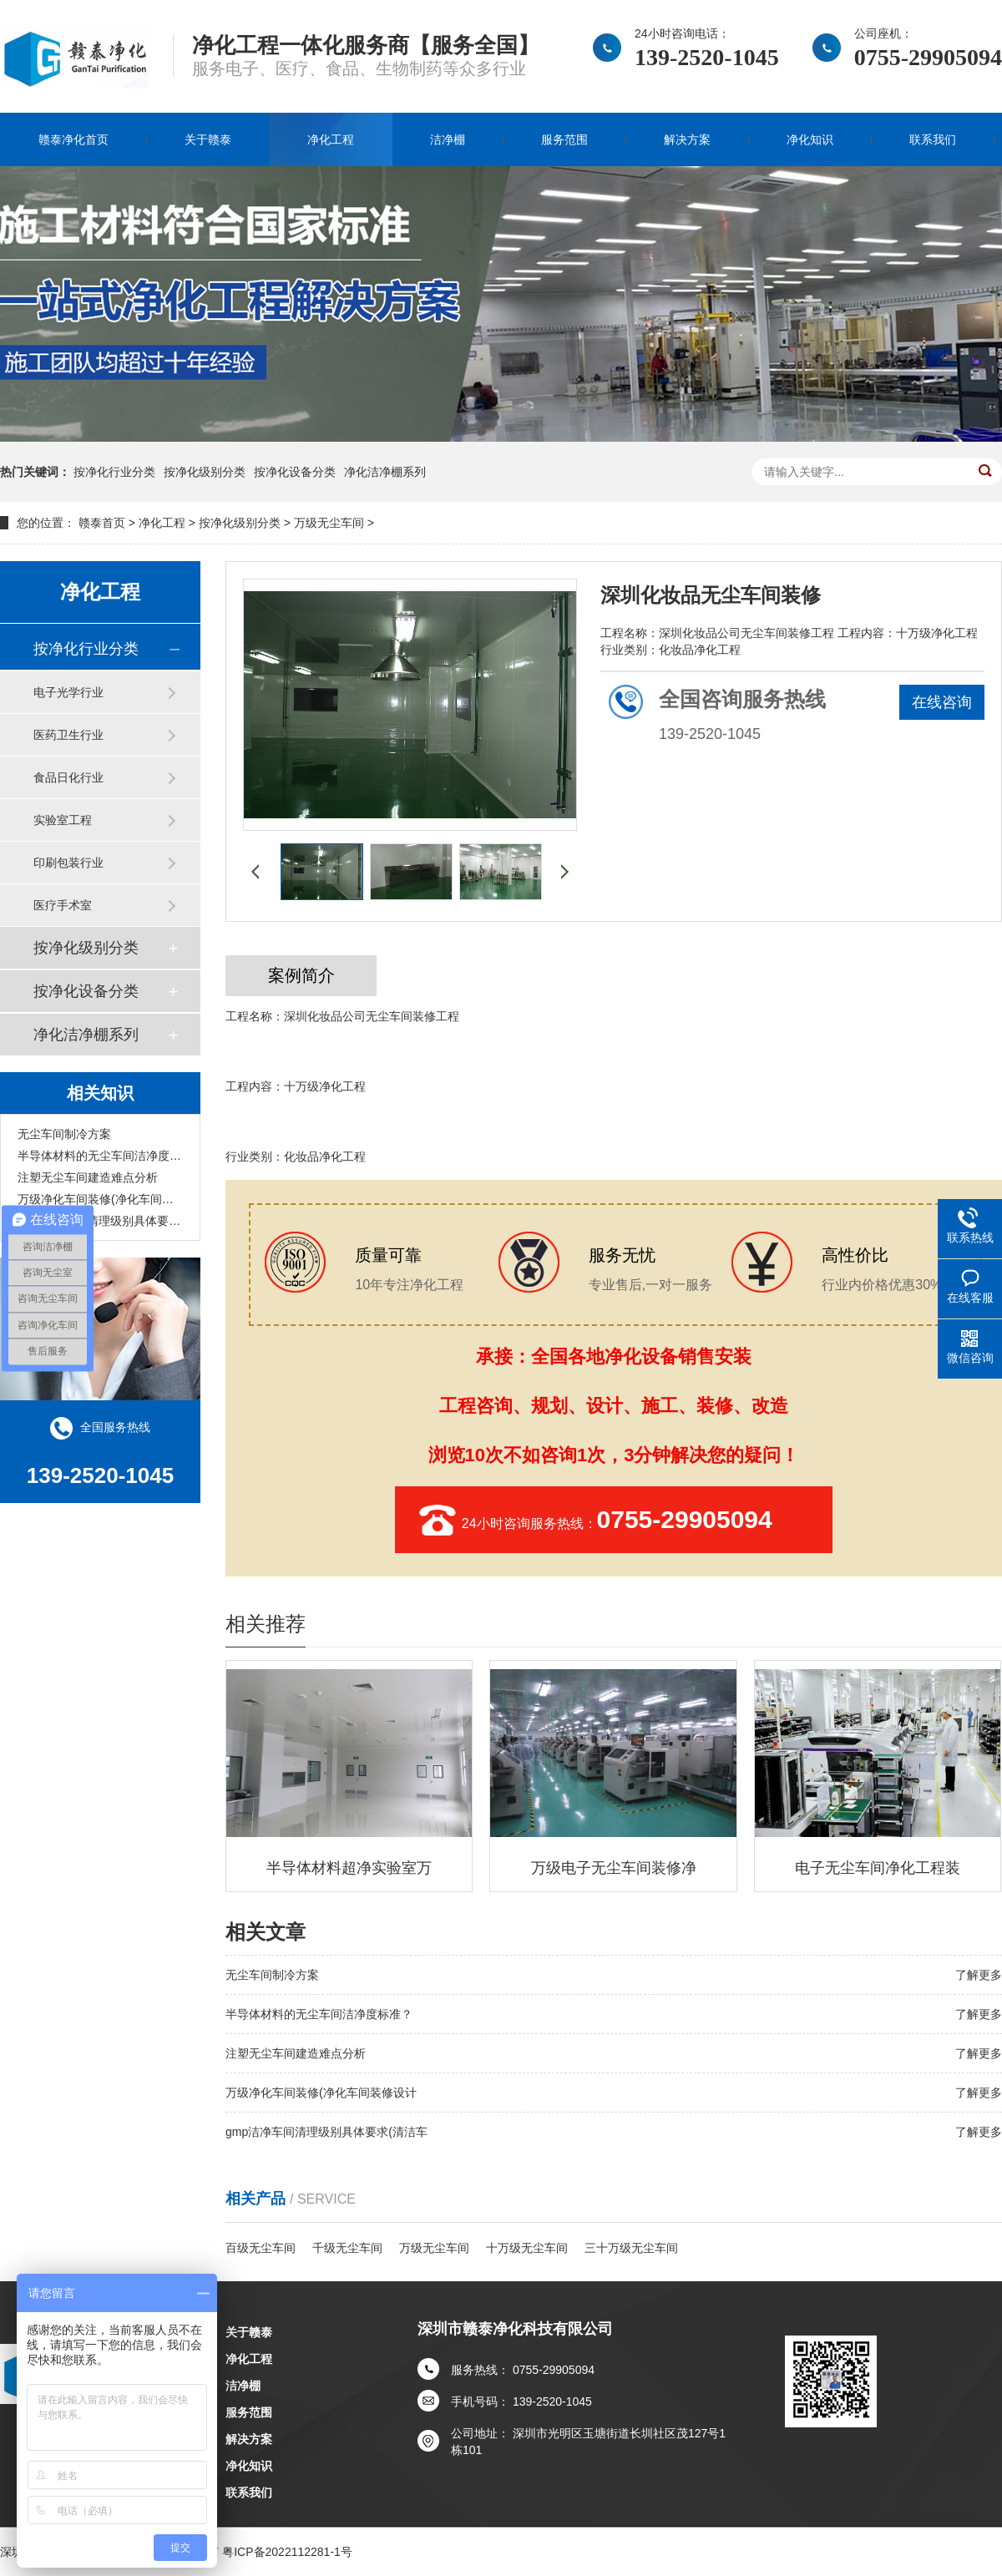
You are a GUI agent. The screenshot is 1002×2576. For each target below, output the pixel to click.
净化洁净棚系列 (385, 471)
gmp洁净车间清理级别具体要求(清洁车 (100, 1220)
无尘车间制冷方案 (64, 1134)
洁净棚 (447, 139)
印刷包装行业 (68, 862)
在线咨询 (942, 702)
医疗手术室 (62, 905)
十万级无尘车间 (527, 2248)
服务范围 (564, 139)
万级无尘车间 (329, 522)
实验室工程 (62, 820)
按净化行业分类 (114, 471)
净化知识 (810, 139)
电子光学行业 (68, 692)
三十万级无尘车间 (631, 2248)
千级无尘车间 (347, 2248)
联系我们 (932, 139)
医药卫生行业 (68, 734)
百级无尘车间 (260, 2248)
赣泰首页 (101, 522)
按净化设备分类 (295, 471)
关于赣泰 (208, 139)
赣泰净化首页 (73, 139)
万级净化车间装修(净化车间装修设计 (100, 1199)
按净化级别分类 (204, 471)
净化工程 (330, 139)
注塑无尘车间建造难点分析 (88, 1177)
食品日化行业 (68, 777)
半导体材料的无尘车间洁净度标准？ (100, 1155)
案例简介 (301, 975)
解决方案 (687, 139)
